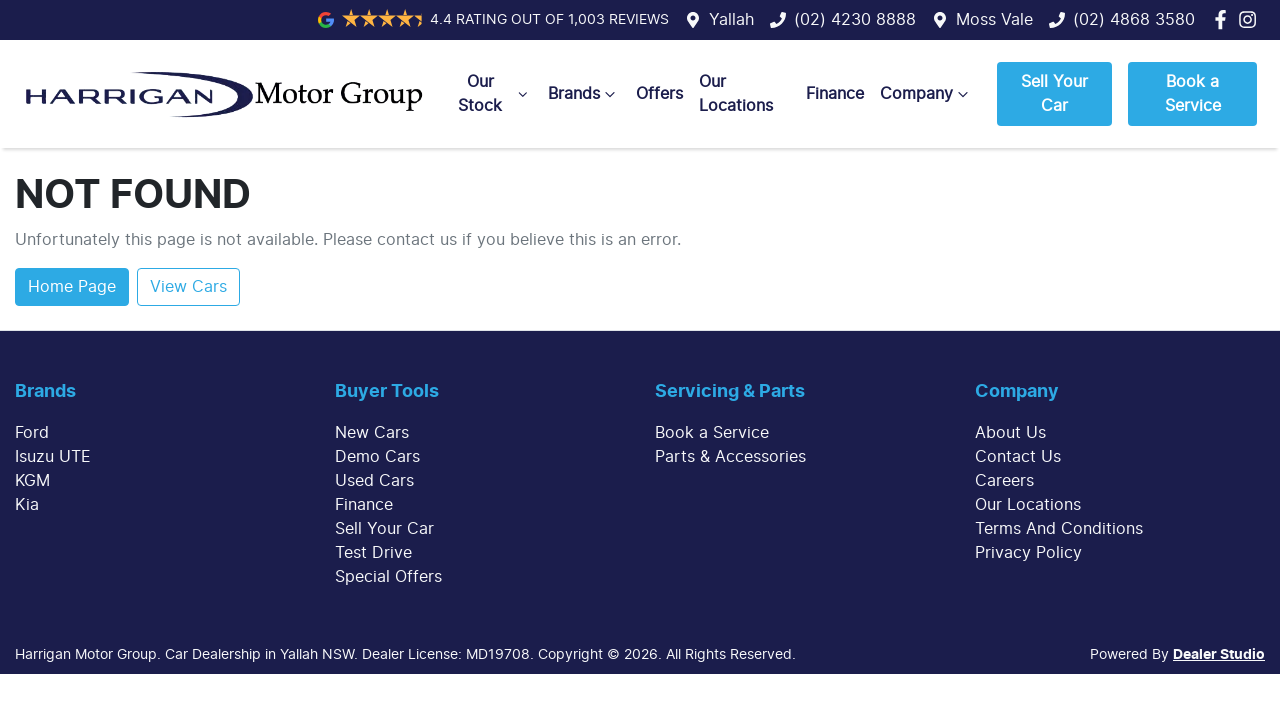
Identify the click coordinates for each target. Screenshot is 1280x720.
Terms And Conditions (1059, 529)
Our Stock (494, 94)
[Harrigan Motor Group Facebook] (1224, 19)
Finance (835, 94)
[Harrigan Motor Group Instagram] (1251, 19)
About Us (1010, 433)
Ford (32, 433)
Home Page (72, 287)
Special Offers (388, 577)
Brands (584, 94)
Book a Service (1193, 94)
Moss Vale (994, 20)
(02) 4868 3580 (1134, 20)
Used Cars (374, 481)
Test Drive (373, 553)
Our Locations (736, 94)
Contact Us (1018, 457)
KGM (32, 481)
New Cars (372, 433)
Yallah (731, 20)
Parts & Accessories (730, 457)
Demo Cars (377, 457)
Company (926, 94)
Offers (659, 94)
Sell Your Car (1054, 94)
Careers (1004, 481)
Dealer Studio (1219, 655)
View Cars (188, 287)
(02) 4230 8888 (855, 20)
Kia (27, 505)
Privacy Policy (1028, 553)
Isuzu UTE (53, 457)
